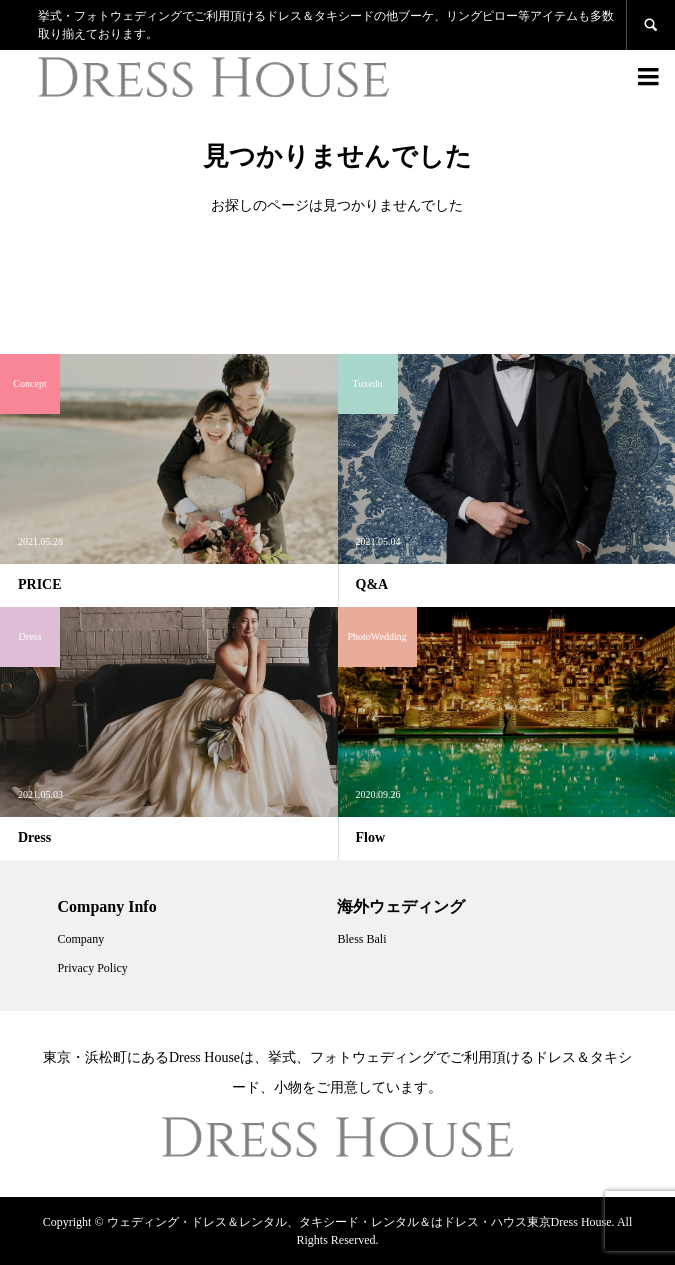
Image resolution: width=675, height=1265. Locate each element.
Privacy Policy (93, 968)
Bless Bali (361, 939)
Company (81, 939)
